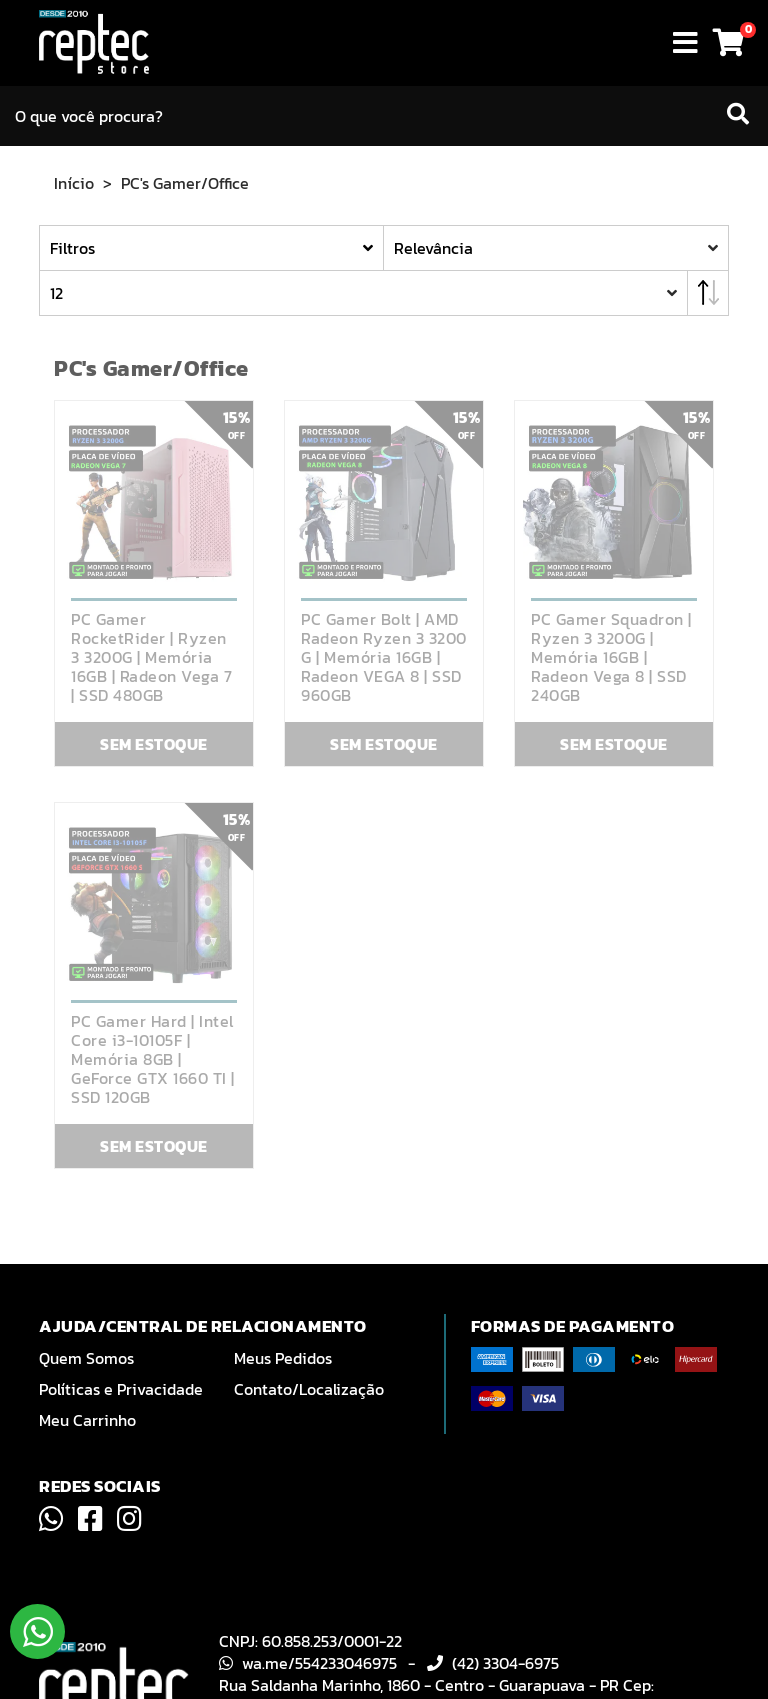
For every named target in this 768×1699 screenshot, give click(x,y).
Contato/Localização (309, 1389)
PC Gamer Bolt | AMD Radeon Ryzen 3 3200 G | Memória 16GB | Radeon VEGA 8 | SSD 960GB (384, 657)
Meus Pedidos (283, 1358)
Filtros (72, 248)
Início (74, 183)
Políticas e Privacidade (121, 1389)
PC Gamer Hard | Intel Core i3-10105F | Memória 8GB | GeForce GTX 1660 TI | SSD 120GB (153, 1059)
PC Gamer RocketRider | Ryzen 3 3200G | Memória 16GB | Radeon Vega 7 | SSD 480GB (151, 657)
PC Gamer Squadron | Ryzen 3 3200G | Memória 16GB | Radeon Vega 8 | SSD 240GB (611, 657)
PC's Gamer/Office (185, 183)
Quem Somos (86, 1358)
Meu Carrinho (87, 1420)
